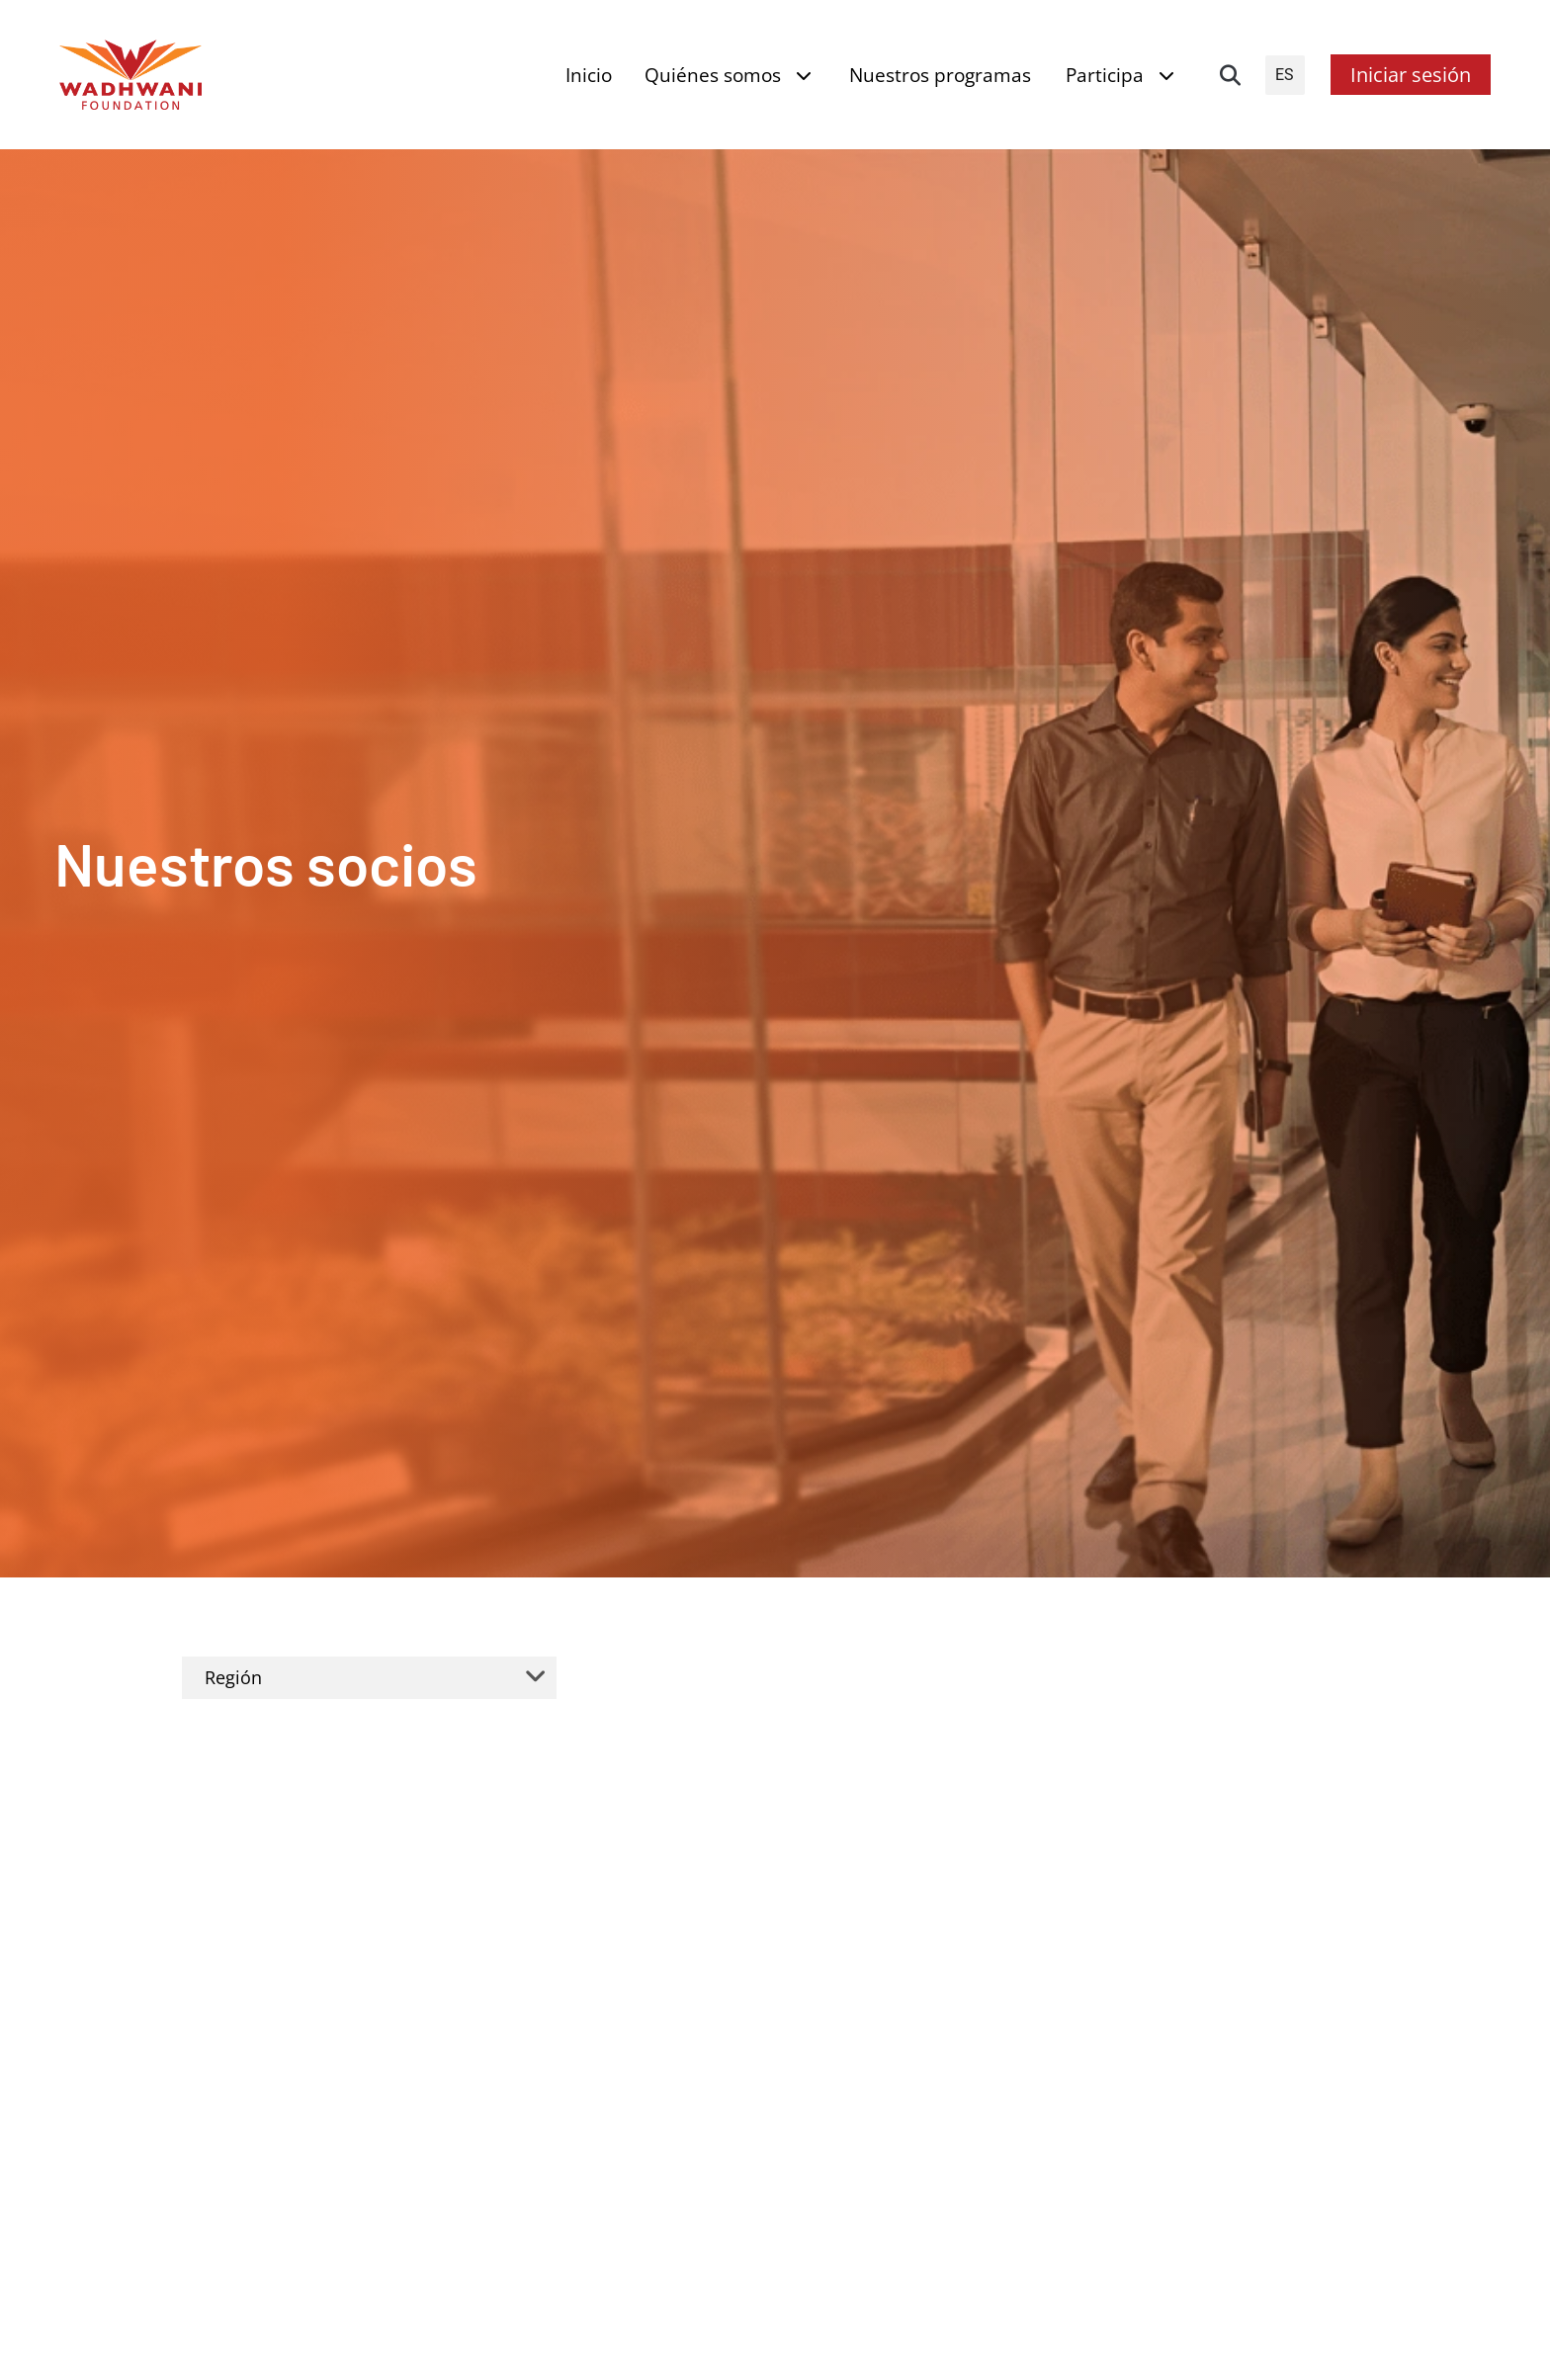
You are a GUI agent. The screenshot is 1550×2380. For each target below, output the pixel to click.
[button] (1231, 75)
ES (1284, 74)
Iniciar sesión (1410, 74)
